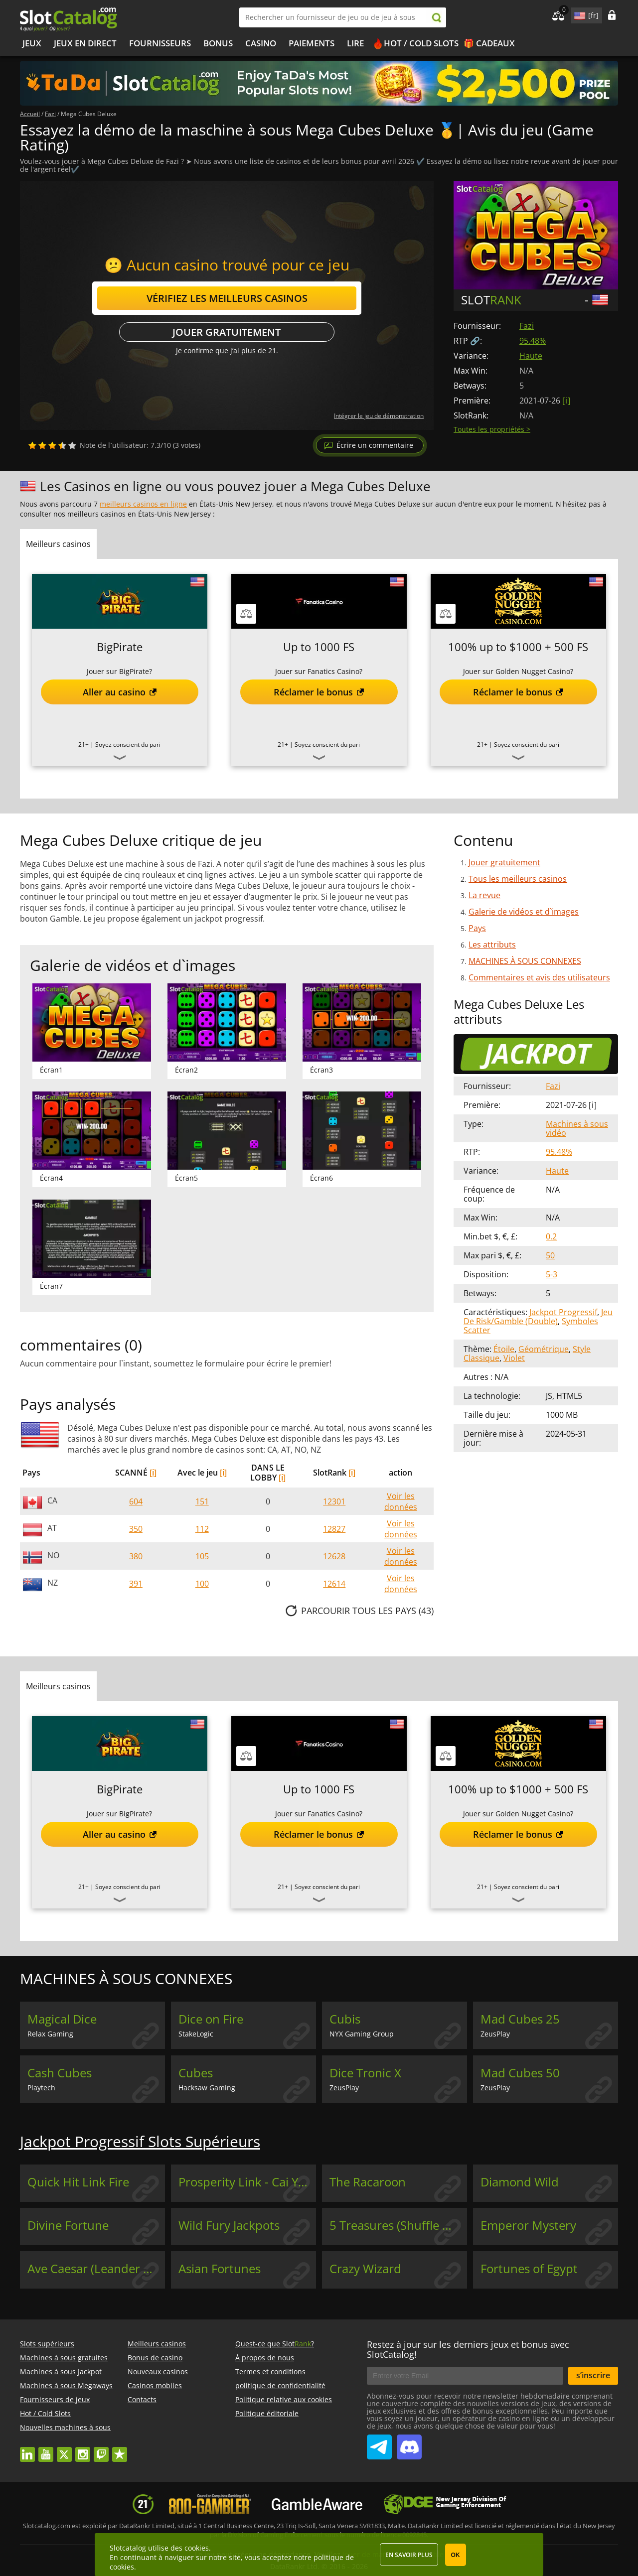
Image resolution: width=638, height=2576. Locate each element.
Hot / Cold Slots (421, 43)
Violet (514, 1358)
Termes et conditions (270, 2371)
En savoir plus (409, 2555)
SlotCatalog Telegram (379, 2443)
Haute (530, 355)
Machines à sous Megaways (66, 2385)
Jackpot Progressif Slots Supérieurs (140, 2141)
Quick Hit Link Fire (78, 2181)
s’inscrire (593, 2375)
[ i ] (566, 400)
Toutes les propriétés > (492, 429)
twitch (101, 2449)
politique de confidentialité (280, 2385)
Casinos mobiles (155, 2385)
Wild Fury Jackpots (229, 2225)
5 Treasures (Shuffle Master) (398, 2225)
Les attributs (492, 944)
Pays (477, 928)
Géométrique (543, 1349)
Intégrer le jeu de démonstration (379, 415)
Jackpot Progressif (563, 1312)
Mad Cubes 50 (520, 2072)
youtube (45, 2449)
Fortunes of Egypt (529, 2268)
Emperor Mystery (528, 2225)
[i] (153, 1472)
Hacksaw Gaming (206, 2087)
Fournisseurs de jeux (55, 2399)
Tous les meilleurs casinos (518, 878)
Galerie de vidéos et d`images (524, 911)
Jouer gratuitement (226, 332)
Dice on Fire (210, 2019)
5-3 (551, 1274)
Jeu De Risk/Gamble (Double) (538, 1317)
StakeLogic (195, 2033)
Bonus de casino (155, 2357)
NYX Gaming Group (361, 2033)
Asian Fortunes (219, 2268)
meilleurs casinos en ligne (143, 504)
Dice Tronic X (365, 2072)
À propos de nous (264, 2357)
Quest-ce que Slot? (274, 2343)
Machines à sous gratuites (64, 2357)
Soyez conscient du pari (127, 744)
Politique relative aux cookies (283, 2399)
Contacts (142, 2399)
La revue (484, 895)
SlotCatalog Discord (409, 2443)
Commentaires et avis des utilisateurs (539, 977)
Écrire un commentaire (374, 445)
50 (550, 1255)
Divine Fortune (68, 2225)
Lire (355, 43)
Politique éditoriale (267, 2413)
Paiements (311, 43)
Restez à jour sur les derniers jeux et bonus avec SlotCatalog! (468, 2349)
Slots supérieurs (47, 2343)
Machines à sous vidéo (577, 1128)
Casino (260, 43)
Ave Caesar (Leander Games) (96, 2268)
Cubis (344, 2019)
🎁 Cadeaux (489, 43)
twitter (64, 2449)
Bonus (218, 43)
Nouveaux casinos (158, 2371)
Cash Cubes (59, 2072)
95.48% (532, 340)
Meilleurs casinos (157, 2343)
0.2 (551, 1236)
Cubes (195, 2072)
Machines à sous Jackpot (61, 2371)
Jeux (31, 43)
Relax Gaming (50, 2033)
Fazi (526, 325)
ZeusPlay (495, 2033)
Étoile (503, 1349)
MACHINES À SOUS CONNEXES (525, 960)
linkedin (27, 2449)
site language (578, 13)
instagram (82, 2449)
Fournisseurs (160, 43)
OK (455, 2555)
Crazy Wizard (365, 2268)
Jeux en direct (85, 43)
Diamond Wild (519, 2181)
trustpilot (119, 2449)
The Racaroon (367, 2181)
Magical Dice (62, 2019)
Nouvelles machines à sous (65, 2427)
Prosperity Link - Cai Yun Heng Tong (247, 2181)
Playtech (41, 2087)
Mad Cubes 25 (520, 2019)
